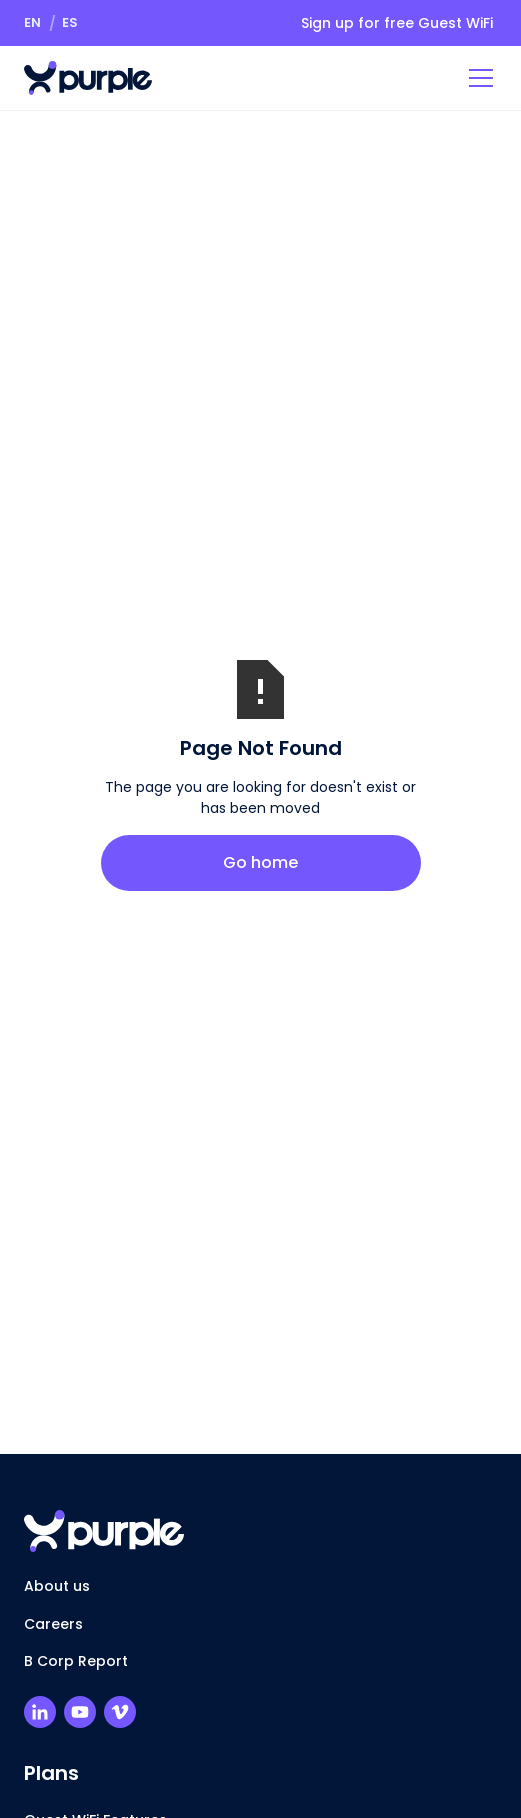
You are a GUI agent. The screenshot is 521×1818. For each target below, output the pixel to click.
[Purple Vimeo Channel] (120, 1712)
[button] (32, 23)
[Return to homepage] (88, 78)
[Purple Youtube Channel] (80, 1712)
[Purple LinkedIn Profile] (40, 1712)
